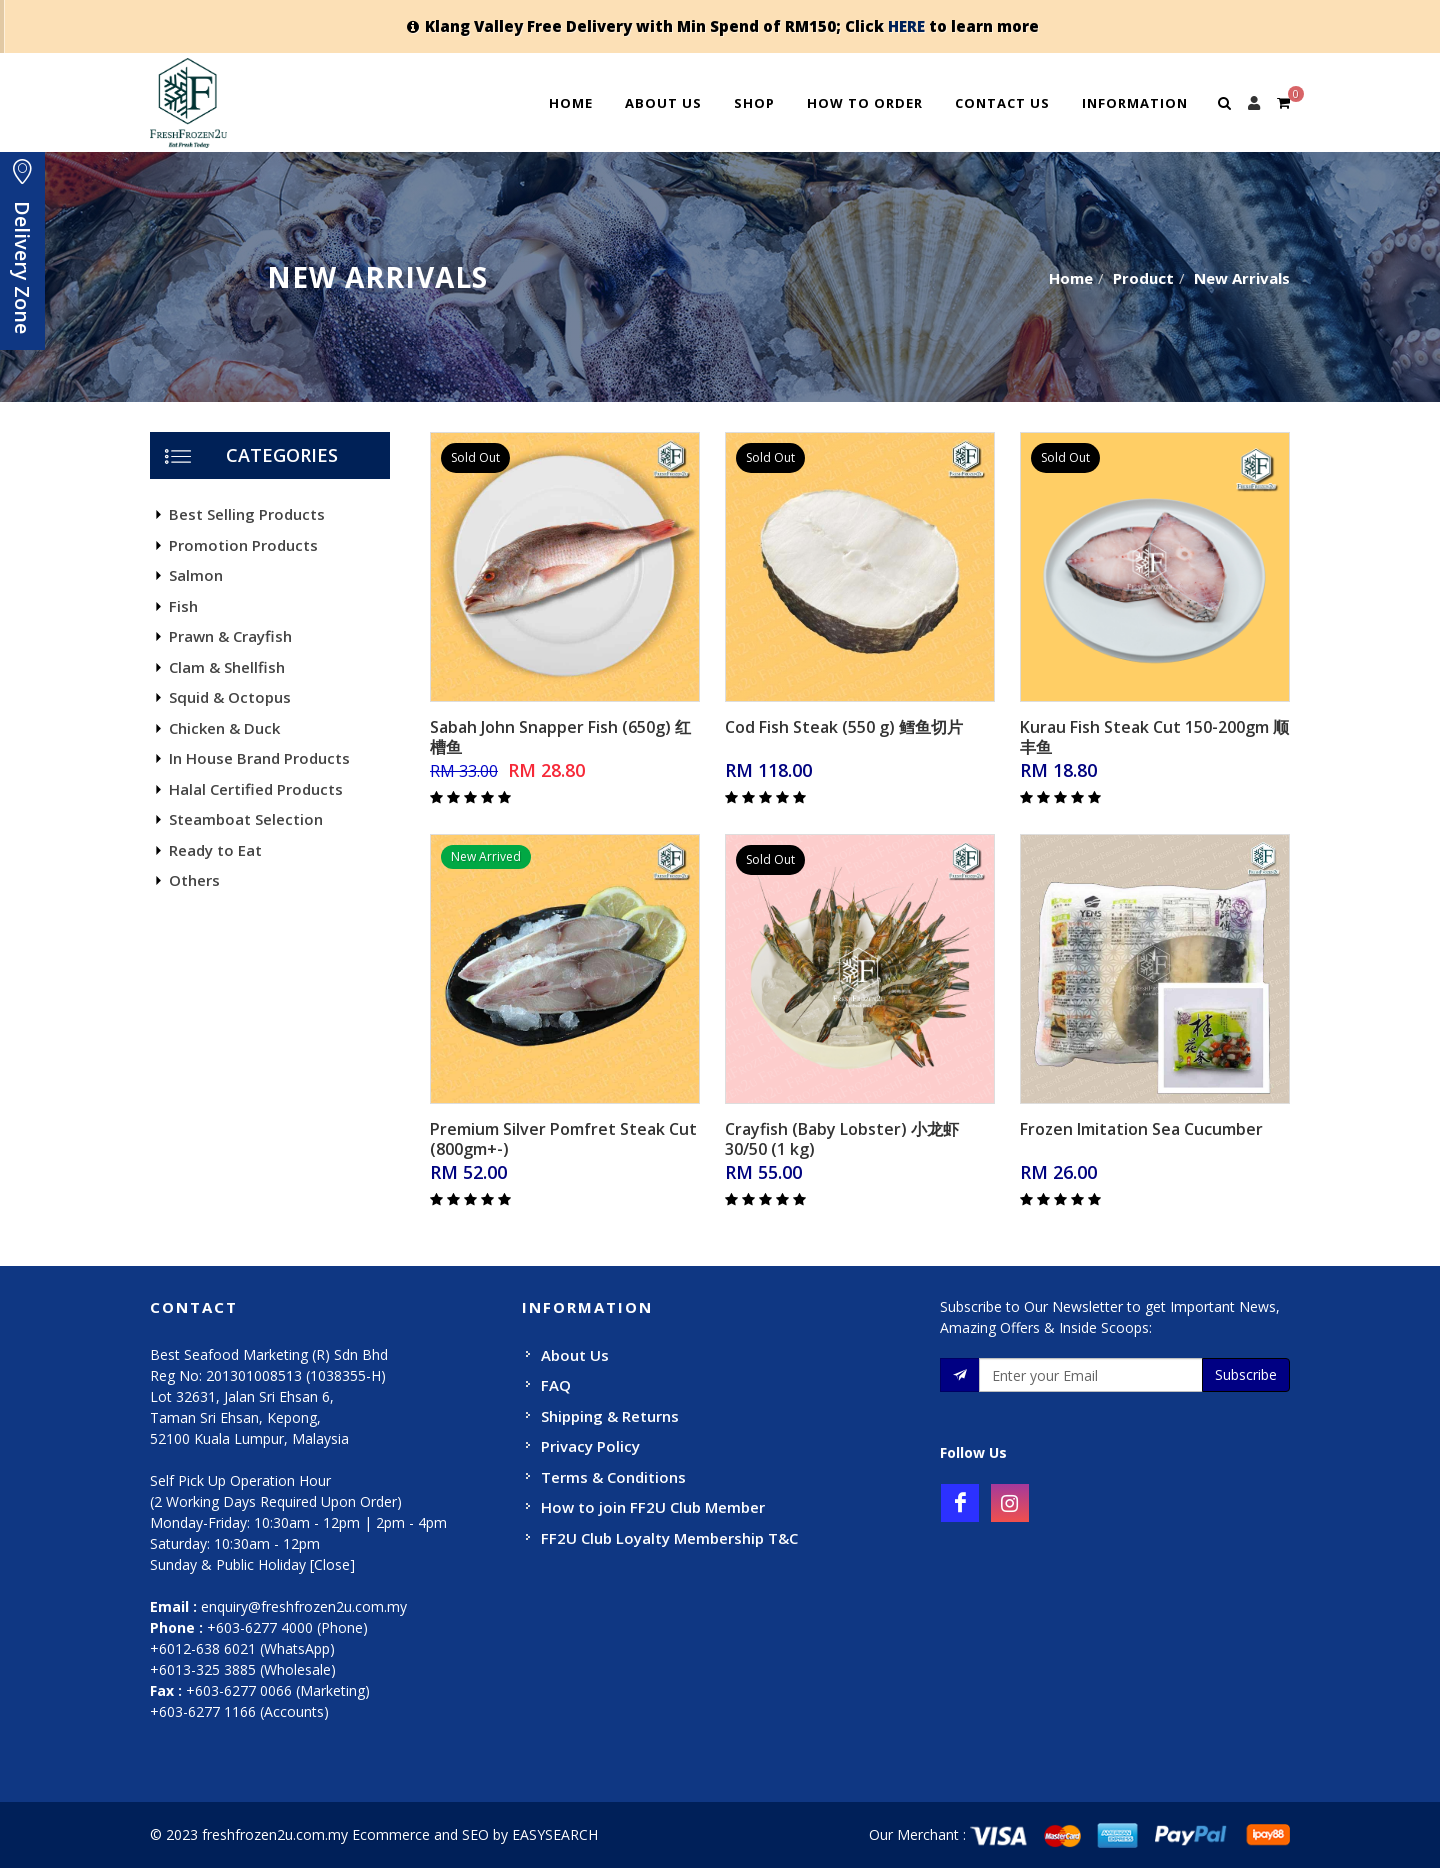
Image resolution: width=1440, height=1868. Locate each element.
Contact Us (1002, 103)
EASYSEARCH (555, 1834)
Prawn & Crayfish (230, 636)
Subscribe (1246, 1374)
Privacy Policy (590, 1446)
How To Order (865, 103)
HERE (906, 26)
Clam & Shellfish (227, 667)
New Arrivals (1242, 278)
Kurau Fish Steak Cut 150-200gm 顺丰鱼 (1154, 737)
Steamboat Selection (246, 819)
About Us (663, 103)
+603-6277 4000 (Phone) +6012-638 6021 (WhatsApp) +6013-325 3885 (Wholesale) (259, 1648)
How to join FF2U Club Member (653, 1507)
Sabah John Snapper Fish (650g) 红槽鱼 (560, 737)
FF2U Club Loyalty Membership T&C (669, 1538)
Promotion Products (243, 545)
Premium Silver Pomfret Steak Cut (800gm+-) (563, 1139)
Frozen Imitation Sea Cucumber (1141, 1129)
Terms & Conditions (613, 1477)
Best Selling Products (247, 514)
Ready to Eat (215, 850)
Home (571, 103)
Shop (754, 103)
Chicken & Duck (224, 728)
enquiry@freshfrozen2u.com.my (304, 1606)
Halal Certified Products (256, 789)
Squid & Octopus (230, 697)
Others (194, 880)
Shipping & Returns (610, 1416)
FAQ (556, 1385)
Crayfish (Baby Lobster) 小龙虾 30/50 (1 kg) (842, 1139)
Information (1135, 103)
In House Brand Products (259, 758)
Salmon (196, 575)
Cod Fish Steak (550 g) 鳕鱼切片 (844, 727)
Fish (183, 606)
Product (1143, 278)
